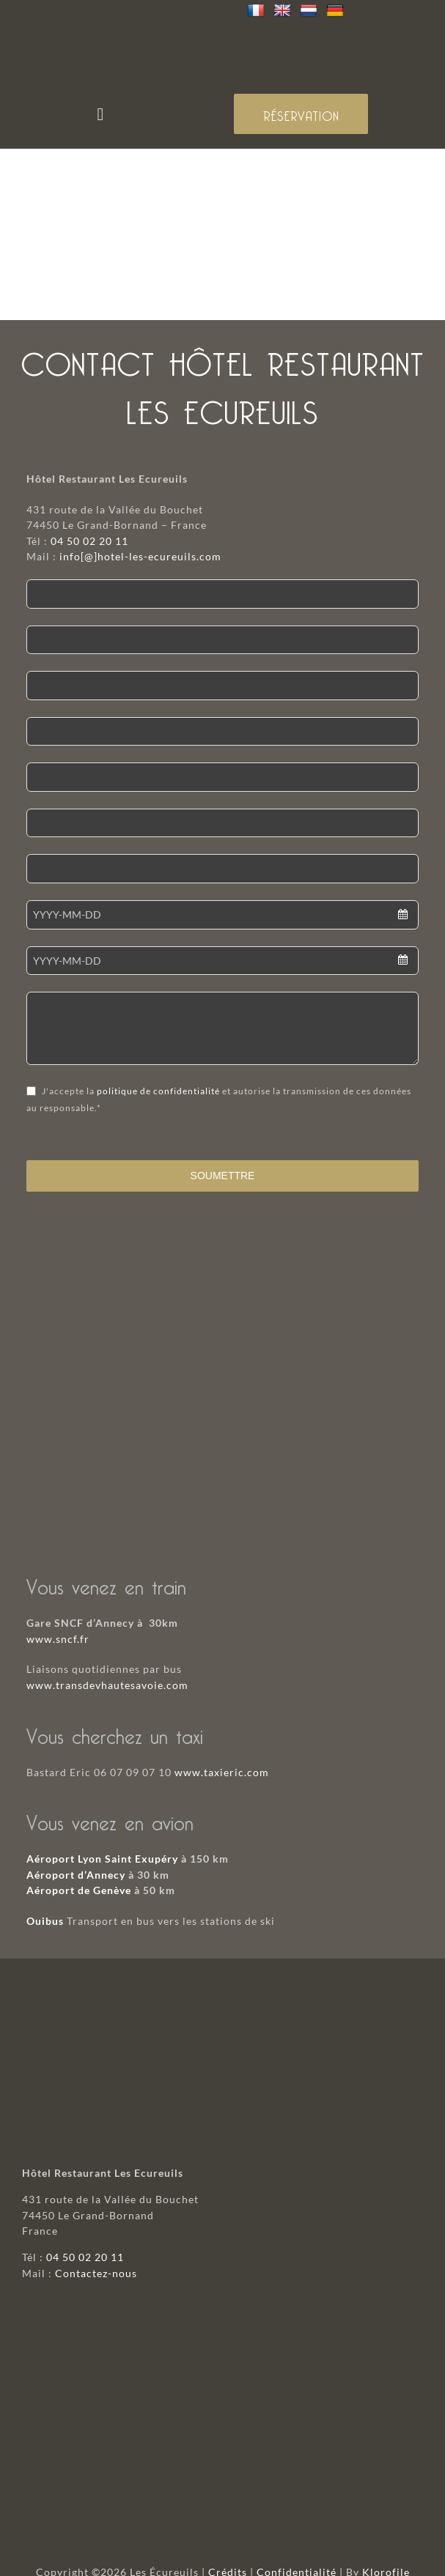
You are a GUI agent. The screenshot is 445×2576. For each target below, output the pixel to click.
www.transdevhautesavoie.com (107, 1685)
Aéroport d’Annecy (75, 1874)
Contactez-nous (96, 2273)
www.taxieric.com (221, 1772)
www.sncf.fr (57, 1639)
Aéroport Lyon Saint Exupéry (102, 1858)
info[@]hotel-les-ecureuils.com (140, 556)
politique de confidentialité (158, 1090)
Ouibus (45, 1921)
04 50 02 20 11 (89, 541)
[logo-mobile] (223, 29)
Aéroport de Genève (78, 1890)
